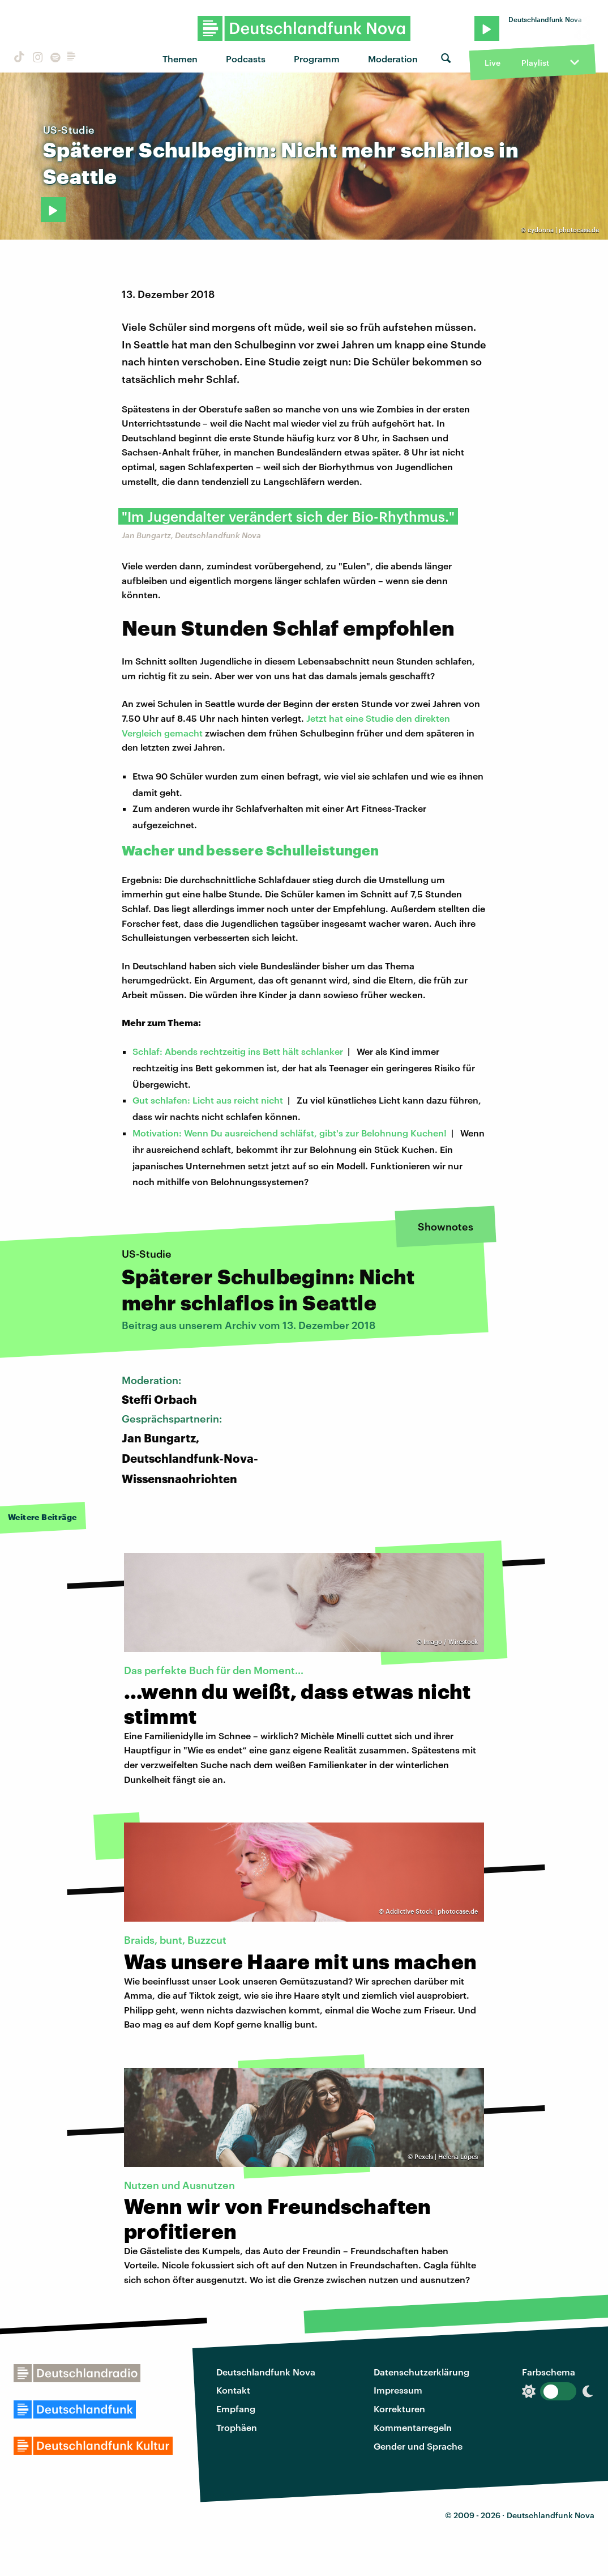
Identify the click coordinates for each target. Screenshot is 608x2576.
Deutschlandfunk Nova (265, 2371)
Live (492, 62)
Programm (317, 58)
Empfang (235, 2408)
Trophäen (236, 2427)
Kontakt (233, 2390)
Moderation (393, 58)
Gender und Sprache (418, 2446)
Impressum (398, 2390)
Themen (180, 58)
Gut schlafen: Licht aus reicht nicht (207, 1100)
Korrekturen (399, 2408)
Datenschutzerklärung (421, 2371)
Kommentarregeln (413, 2427)
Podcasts (246, 58)
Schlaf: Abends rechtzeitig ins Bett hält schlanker (237, 1051)
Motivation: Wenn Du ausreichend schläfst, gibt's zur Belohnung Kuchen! (289, 1132)
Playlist (535, 62)
